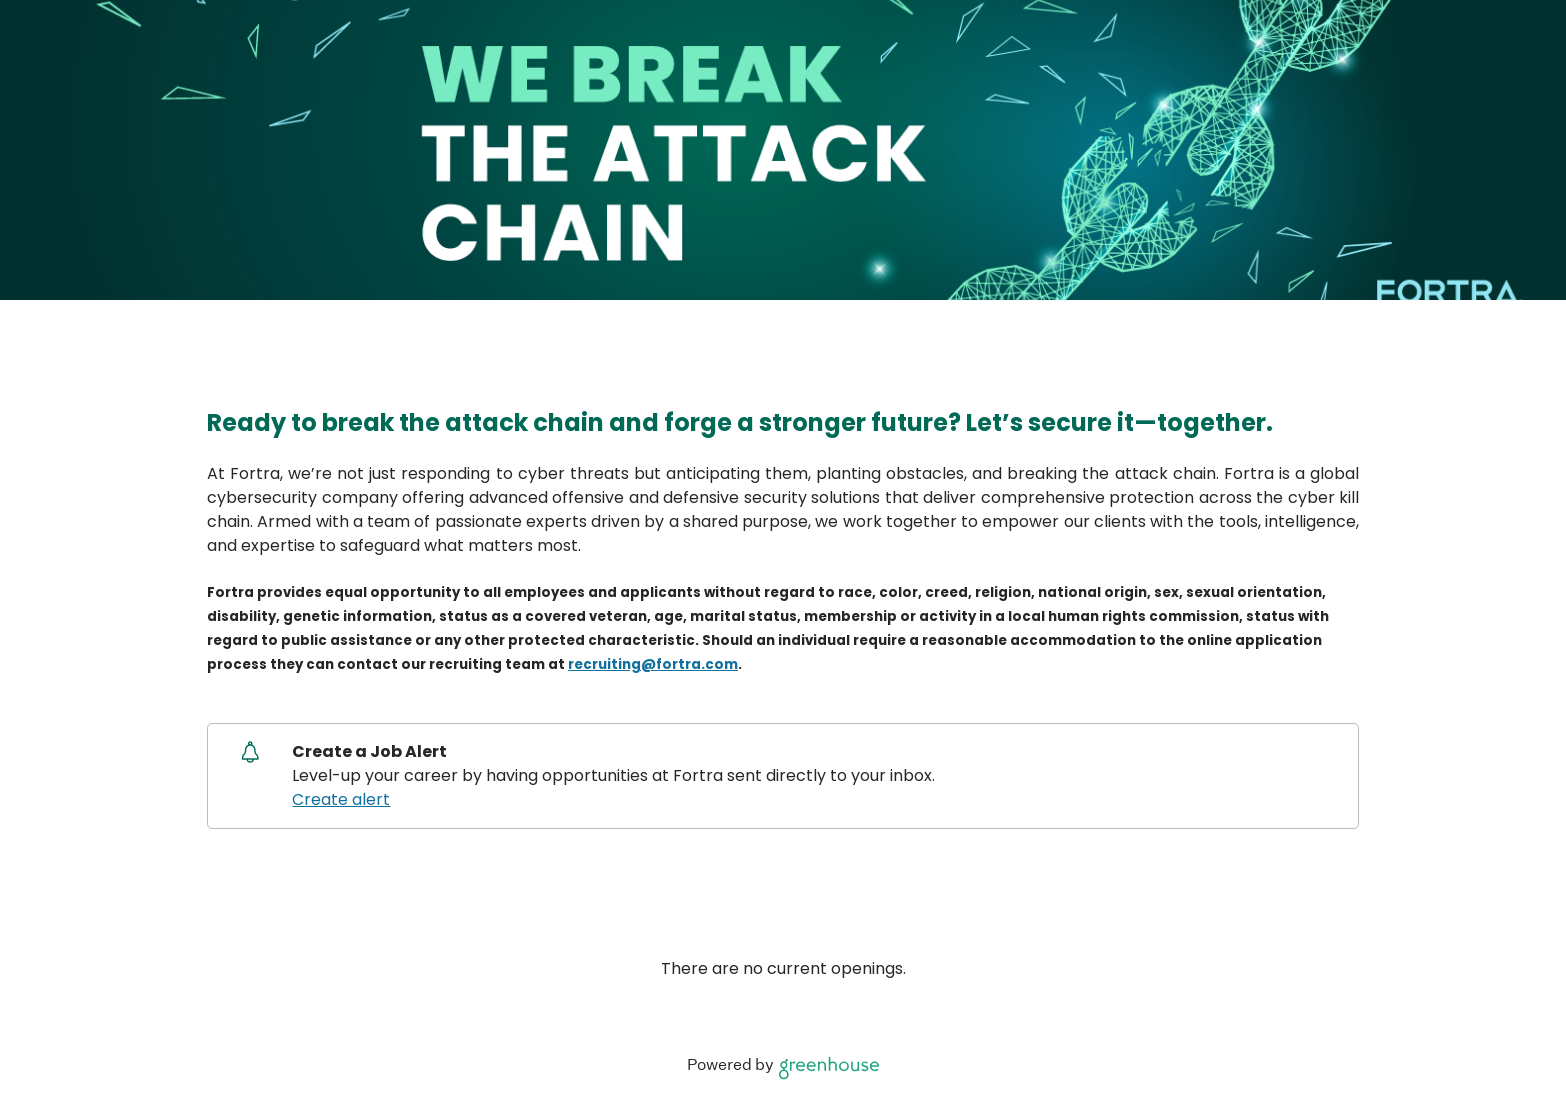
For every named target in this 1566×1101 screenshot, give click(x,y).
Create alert (341, 799)
